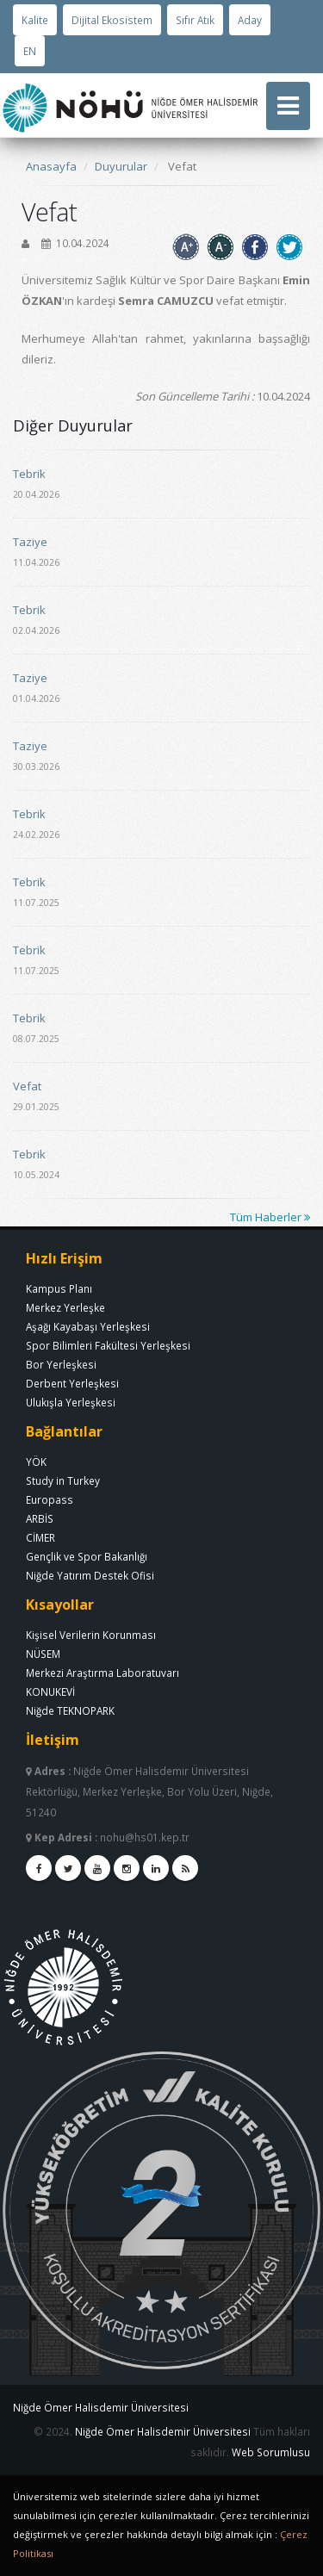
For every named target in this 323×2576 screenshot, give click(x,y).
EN (29, 51)
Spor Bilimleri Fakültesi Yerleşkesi (108, 1345)
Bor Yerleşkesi (61, 1364)
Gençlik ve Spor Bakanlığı (86, 1556)
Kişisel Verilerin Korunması (91, 1635)
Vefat (27, 1086)
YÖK (36, 1461)
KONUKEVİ (50, 1691)
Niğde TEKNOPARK (70, 1710)
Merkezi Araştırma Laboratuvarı (102, 1672)
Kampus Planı (59, 1288)
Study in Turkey (63, 1480)
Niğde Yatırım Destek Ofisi (90, 1575)
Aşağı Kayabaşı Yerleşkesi (88, 1326)
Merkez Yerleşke (65, 1307)
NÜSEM (43, 1653)
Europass (49, 1499)
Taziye (30, 541)
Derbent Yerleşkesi (72, 1383)
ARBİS (39, 1518)
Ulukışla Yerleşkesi (70, 1402)
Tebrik (29, 473)
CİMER (40, 1537)
